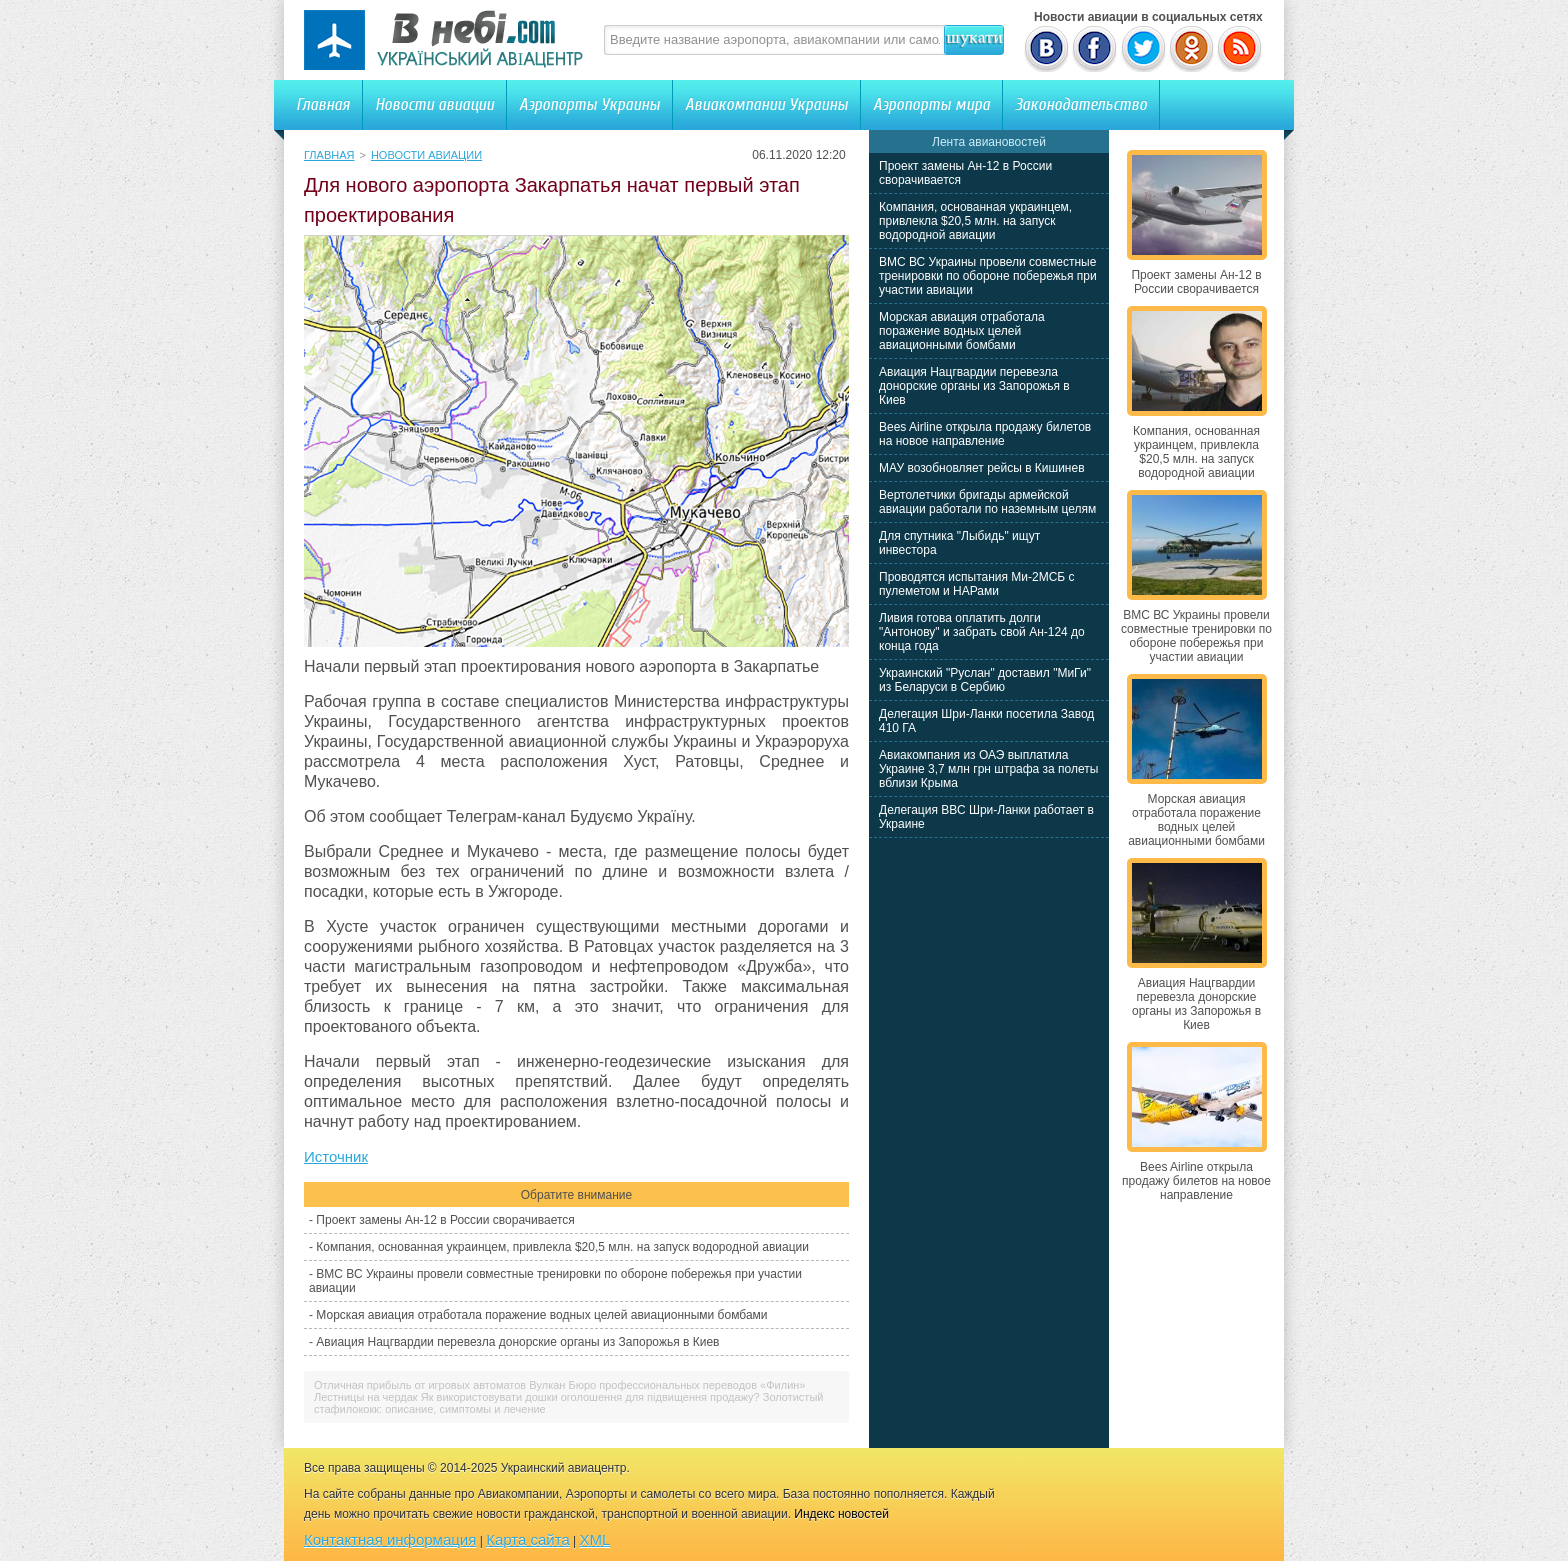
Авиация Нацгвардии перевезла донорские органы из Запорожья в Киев (517, 1342)
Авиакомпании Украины (766, 104)
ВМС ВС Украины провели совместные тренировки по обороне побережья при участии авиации (988, 276)
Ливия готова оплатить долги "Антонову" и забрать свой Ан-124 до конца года (982, 632)
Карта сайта (528, 1539)
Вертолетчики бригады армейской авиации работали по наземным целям (987, 502)
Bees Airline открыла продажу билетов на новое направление (985, 434)
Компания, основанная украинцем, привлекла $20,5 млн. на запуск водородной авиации (562, 1247)
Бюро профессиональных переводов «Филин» (686, 1385)
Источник (336, 1156)
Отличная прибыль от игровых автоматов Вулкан (439, 1385)
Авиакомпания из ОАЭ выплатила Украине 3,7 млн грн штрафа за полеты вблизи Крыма (988, 769)
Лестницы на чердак (366, 1397)
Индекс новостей (841, 1514)
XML (595, 1539)
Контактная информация (390, 1539)
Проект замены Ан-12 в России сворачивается (445, 1220)
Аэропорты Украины (589, 104)
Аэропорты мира (931, 104)
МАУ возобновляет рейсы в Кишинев (982, 468)
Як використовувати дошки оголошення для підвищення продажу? (590, 1397)
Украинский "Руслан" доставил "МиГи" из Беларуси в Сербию (985, 680)
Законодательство (1081, 104)
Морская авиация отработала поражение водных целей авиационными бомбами (541, 1315)
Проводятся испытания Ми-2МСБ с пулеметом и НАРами (977, 584)
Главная (323, 104)
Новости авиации (434, 104)
